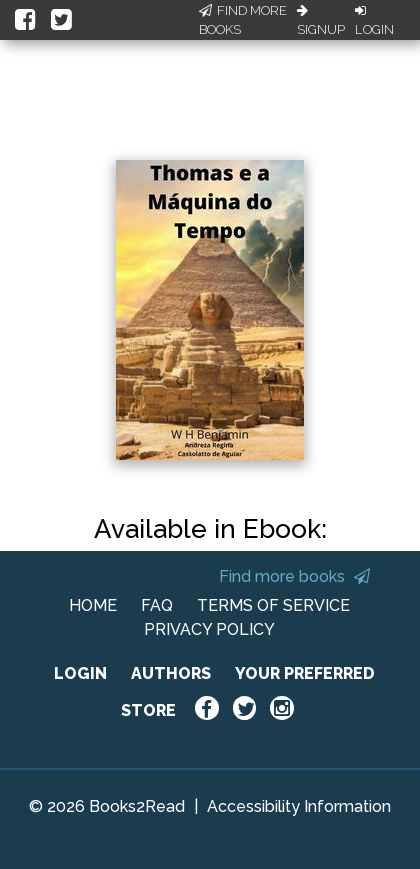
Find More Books (243, 20)
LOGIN (80, 673)
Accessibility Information (299, 806)
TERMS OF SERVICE (273, 605)
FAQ (157, 605)
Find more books (294, 576)
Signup (321, 21)
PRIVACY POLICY (209, 629)
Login (374, 21)
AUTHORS (171, 673)
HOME (93, 605)
